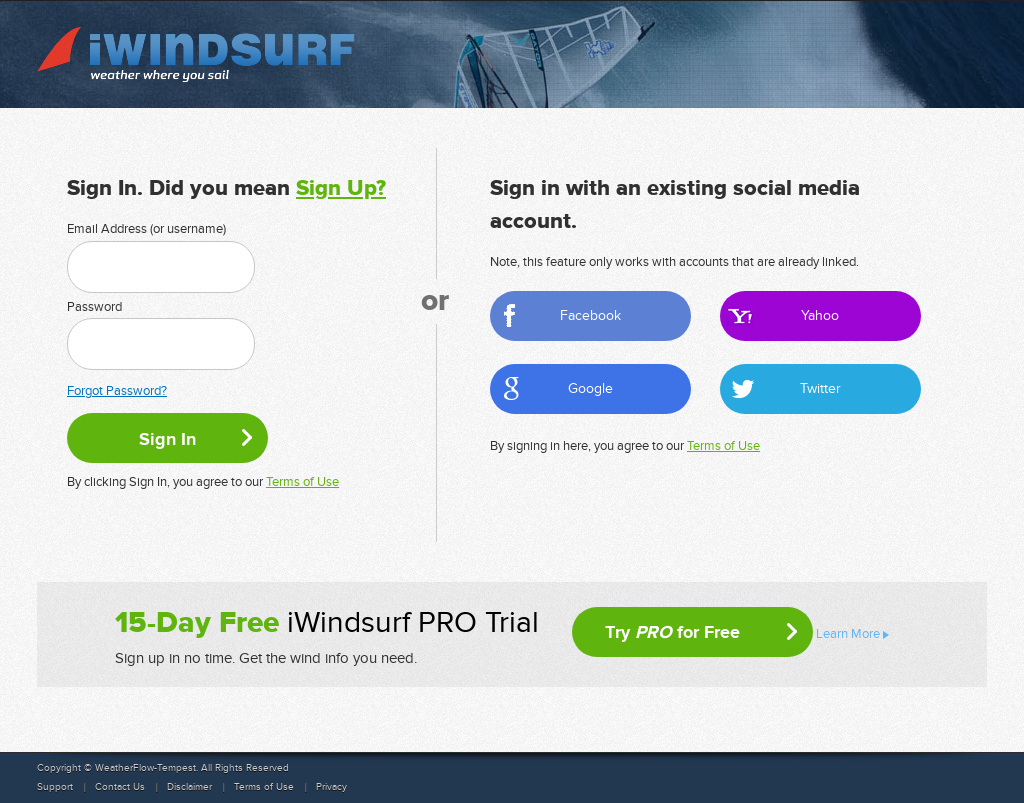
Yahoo (820, 315)
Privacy (331, 787)
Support (55, 787)
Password (94, 307)
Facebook (590, 315)
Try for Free (672, 632)
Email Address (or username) (146, 229)
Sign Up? (341, 188)
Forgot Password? (117, 391)
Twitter (820, 388)
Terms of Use (302, 482)
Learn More (848, 634)
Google (590, 388)
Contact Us (120, 787)
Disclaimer (189, 787)
